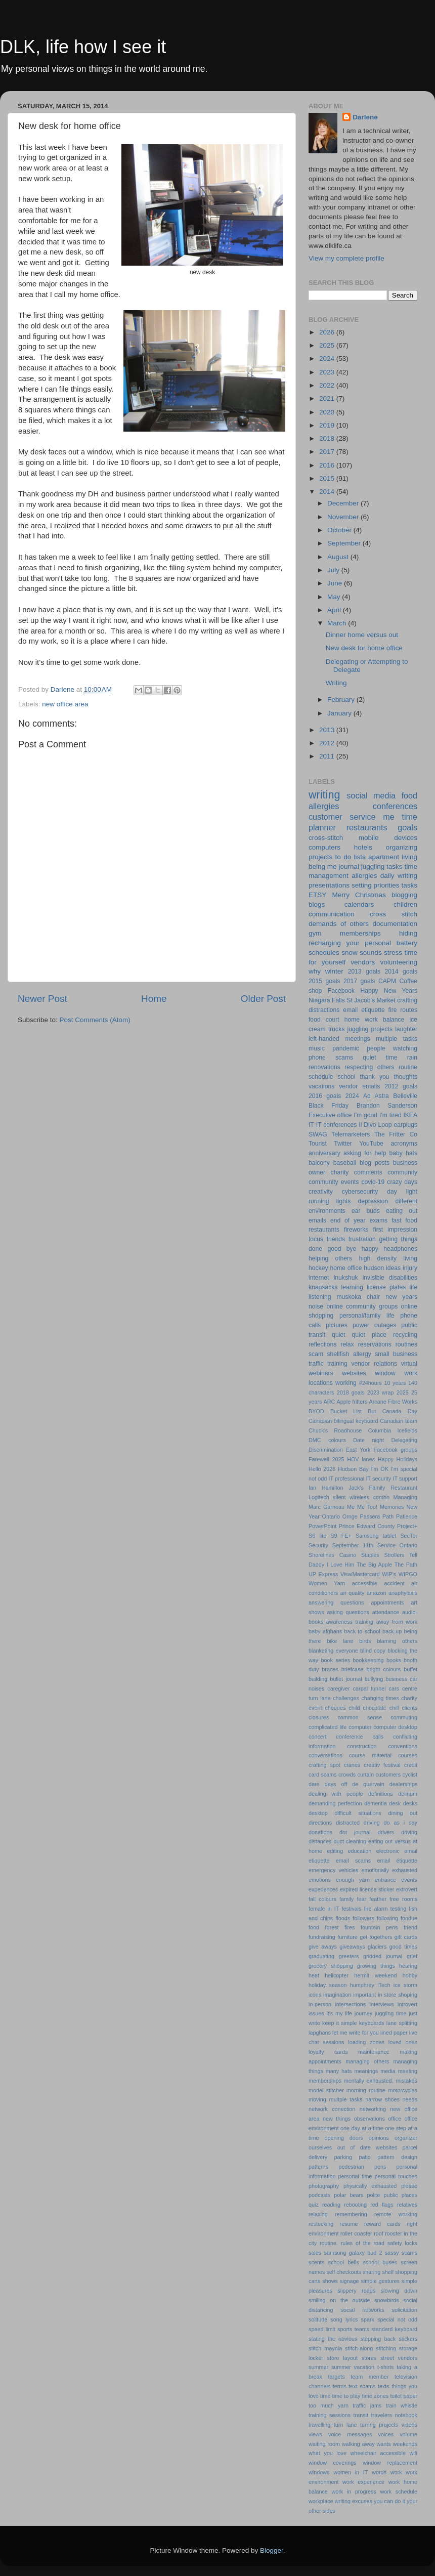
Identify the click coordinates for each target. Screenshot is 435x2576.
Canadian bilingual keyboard (343, 1421)
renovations (324, 1067)
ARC (329, 1402)
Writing (336, 683)
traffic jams (367, 2405)
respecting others (369, 1067)
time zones (375, 2396)
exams (378, 1220)
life (414, 1287)
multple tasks (346, 2099)
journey (363, 2013)
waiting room (324, 2444)
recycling (405, 1334)
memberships (325, 2081)
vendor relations (374, 1363)
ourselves (320, 2147)
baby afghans (325, 1631)
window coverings (333, 2463)
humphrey (362, 1985)
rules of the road (362, 2243)
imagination (337, 1995)
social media (371, 795)
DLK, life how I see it (83, 46)
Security (318, 1545)
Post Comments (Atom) (95, 1020)
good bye (341, 1248)
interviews (382, 2004)
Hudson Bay (353, 1469)
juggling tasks (382, 866)
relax (347, 1344)
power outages (374, 1325)
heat (314, 1975)
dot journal (355, 1832)
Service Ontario (397, 1545)
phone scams (331, 1057)
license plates (386, 1287)
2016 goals (325, 1096)
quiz (314, 2205)
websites (354, 1373)
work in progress (353, 2491)
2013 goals (364, 971)
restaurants (366, 827)
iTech (383, 1985)
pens (380, 2167)
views (315, 2434)
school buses (380, 2262)
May (334, 597)
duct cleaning (350, 1841)
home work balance (374, 1019)
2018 (327, 438)
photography (324, 2186)
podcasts (319, 2195)
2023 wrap (380, 1392)
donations (320, 1832)
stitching (386, 2348)
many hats (339, 2071)
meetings (357, 1038)
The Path (406, 1564)
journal (348, 866)
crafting (407, 1000)
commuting (403, 1717)
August (339, 557)
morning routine (365, 2090)
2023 (327, 372)
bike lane (340, 1641)
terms (339, 2386)
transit (361, 2415)
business (396, 1679)
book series (336, 1660)
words (379, 2472)
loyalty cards (328, 2052)
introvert (407, 2004)
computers (324, 847)
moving (317, 2099)
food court (324, 1019)
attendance (385, 1612)
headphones (400, 1248)
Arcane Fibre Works (393, 1402)
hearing (408, 1966)
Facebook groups (395, 1450)
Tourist (318, 1143)
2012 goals (400, 1086)
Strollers (394, 1555)
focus (316, 1239)
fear (362, 1899)
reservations (375, 1344)
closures (319, 1717)
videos (409, 2425)
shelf (388, 2272)
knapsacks (323, 1287)
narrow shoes (382, 2099)
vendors (363, 962)
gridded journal (382, 1956)
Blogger (271, 2550)
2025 (327, 345)
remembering (351, 2214)
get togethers (376, 1937)
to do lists (350, 857)
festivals (351, 1909)
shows (330, 2281)
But (372, 1411)
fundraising (322, 1937)
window (385, 1373)
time (325, 2396)
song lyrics (344, 2319)
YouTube (371, 1143)
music (317, 1048)
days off (336, 1784)
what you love (327, 2453)
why (315, 971)
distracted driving (358, 1823)
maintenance (373, 2052)
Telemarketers (350, 1134)
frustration (362, 1239)
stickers (408, 2339)
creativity (321, 1191)
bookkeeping (368, 1660)
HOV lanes (361, 1459)
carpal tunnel (369, 1688)
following (387, 1918)
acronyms (403, 1143)
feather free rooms (393, 1899)
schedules (324, 952)
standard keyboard (394, 2329)
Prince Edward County (367, 1526)
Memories (392, 1507)
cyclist (410, 1774)
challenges (346, 1698)
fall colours (322, 1899)
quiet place (369, 1334)
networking (373, 2109)
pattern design (397, 2157)
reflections (322, 1344)
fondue (409, 1918)
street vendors (398, 2358)
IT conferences (336, 1124)
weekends (405, 2444)
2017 (327, 451)
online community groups (362, 1306)
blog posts (374, 1162)
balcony (319, 1162)
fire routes (402, 1009)
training (337, 1363)
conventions (402, 1746)
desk (395, 1803)
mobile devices (388, 837)
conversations (325, 1755)
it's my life (339, 2013)
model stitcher (326, 2090)
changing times (380, 1698)
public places (400, 2195)
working (346, 1382)
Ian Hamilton (326, 1488)
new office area (65, 704)
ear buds (366, 1210)
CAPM (387, 981)
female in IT (324, 1909)
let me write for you (355, 2033)
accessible (364, 1583)
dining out (402, 1813)
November (344, 517)
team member (369, 2377)
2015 (327, 478)
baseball (344, 1162)
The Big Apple (374, 1564)
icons (315, 1995)
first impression (395, 1229)
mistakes (406, 2081)
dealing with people (336, 1794)
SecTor (408, 1536)
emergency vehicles (333, 1870)
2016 (327, 465)
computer (360, 1727)
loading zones (366, 2042)
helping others (330, 1258)
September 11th (353, 1545)
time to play (346, 2396)
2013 (327, 730)
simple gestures (380, 2281)
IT (311, 1124)
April (335, 610)
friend (410, 1927)
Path (388, 1516)
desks (410, 1803)
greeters (349, 1956)
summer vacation (352, 2367)
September (345, 543)
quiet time (380, 1057)
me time (400, 816)
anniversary (324, 1153)
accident (394, 1583)
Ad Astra (376, 1096)
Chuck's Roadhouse (335, 1430)
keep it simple (339, 2023)
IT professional (346, 1478)
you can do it (389, 2501)
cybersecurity (360, 1191)
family (346, 1899)
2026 (327, 332)
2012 (327, 743)
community (402, 1172)
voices (386, 2434)
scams (409, 2253)
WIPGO (408, 1574)
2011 (327, 756)
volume (408, 2434)
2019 (327, 425)
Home (153, 998)
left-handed (324, 1038)
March (337, 623)
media (387, 2071)
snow (349, 952)
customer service (342, 816)
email (350, 1009)
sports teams (353, 2329)
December (344, 503)
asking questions (348, 1612)
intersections (350, 2004)
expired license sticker (367, 1889)
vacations (321, 1086)
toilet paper (403, 2396)
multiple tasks (396, 1038)
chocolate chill (381, 1708)
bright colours (383, 1669)
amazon (376, 1593)
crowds (347, 1774)
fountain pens (379, 1927)
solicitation (404, 2310)
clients (409, 1708)
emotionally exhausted (389, 1870)
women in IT (350, 2472)
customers (388, 1774)
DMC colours (327, 1440)
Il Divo (367, 1124)
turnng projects (379, 2425)
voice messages (350, 2434)
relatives (407, 2205)
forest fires (340, 1927)
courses (407, 1755)
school (346, 1076)
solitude (318, 2319)
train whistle (401, 2405)
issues (316, 2013)
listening (320, 1296)
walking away (358, 2444)
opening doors (343, 2138)
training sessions (330, 2415)
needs (410, 2099)
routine (408, 1067)
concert (317, 1737)
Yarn (339, 1583)
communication (332, 914)
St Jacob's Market (370, 1000)
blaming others (397, 1641)
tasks (409, 885)
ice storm (405, 1985)
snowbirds (386, 2300)
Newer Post (42, 998)
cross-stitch (326, 837)
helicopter (337, 1975)
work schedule (398, 2491)
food (314, 1927)
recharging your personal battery (363, 943)
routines (406, 1344)
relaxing (318, 2214)
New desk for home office (364, 648)
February (342, 699)
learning (352, 1287)
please (409, 2186)
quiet (338, 1334)
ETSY (317, 895)
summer (318, 2367)
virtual (409, 1363)
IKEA (410, 1115)
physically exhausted (370, 2186)
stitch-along (359, 2348)
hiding (408, 933)
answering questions (336, 1602)
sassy (392, 2253)
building (318, 1679)
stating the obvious (333, 2339)
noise (316, 1306)
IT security (378, 1478)
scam (316, 1354)
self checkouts (343, 2272)
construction (361, 1746)
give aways (323, 1947)
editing (335, 1851)
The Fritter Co (395, 1134)
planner (322, 827)
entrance (385, 1880)
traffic (316, 1363)
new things (337, 2119)
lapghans (320, 2033)
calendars (359, 904)
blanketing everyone (333, 1651)
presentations (329, 885)
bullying (374, 1679)
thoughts (405, 1076)
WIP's (389, 1574)
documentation (394, 923)
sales (315, 2253)
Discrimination (326, 1450)
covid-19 (372, 1182)
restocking (321, 2224)
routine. (329, 2243)
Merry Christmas (358, 895)
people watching (392, 1048)
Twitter (343, 1143)
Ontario (331, 1516)
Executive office (330, 1115)
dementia (375, 1803)
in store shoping (397, 1995)
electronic (388, 1851)
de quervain (368, 1784)
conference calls (359, 1737)
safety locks (402, 2243)
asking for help (364, 1153)
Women (318, 1583)
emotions (320, 1880)
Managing (405, 1497)
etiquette (373, 1009)
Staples (370, 1555)
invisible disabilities (390, 1277)
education (360, 1851)
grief (412, 1956)
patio (364, 2157)
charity (340, 1172)
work (396, 2472)
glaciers (377, 1947)
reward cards (382, 2224)
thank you (374, 1076)
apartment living (392, 857)
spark (367, 2319)
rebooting (355, 2205)
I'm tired (390, 1115)
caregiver (338, 1688)
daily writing (398, 875)
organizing (401, 847)
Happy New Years (388, 990)
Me (351, 1507)
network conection (332, 2109)
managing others (367, 2061)
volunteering (398, 962)
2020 (327, 412)
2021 (327, 398)
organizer (406, 2138)
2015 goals (324, 981)
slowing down (399, 2291)
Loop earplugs (398, 1124)
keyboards (371, 2023)
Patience (406, 1516)
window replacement (390, 2463)
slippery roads (356, 2291)
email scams (353, 1860)
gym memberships (345, 933)
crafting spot (324, 1765)
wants (383, 2444)
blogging (404, 895)
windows (319, 2472)
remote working (395, 2214)
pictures (336, 1325)
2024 (327, 358)
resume (349, 2224)
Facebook (341, 990)
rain (412, 1057)
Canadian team (398, 1421)
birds (365, 1641)
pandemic (345, 1048)
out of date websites (367, 2147)
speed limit (322, 2329)
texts (383, 2386)
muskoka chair (358, 1296)
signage (349, 2281)
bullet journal (346, 1679)
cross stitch (393, 914)
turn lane (345, 2425)
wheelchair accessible (378, 2453)
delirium (407, 1794)
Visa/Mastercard (360, 1574)
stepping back (378, 2339)
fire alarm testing (385, 1909)
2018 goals (351, 1392)
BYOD (316, 1411)
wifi (413, 2453)
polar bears (348, 2195)
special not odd (397, 2319)
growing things (376, 1966)
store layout (342, 2358)
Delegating (404, 1440)
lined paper (394, 2033)
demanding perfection (335, 1803)
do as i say (400, 1823)
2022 (327, 385)
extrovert (406, 1889)
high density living (388, 1258)
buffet (410, 1669)
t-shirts (385, 2367)
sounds (371, 952)
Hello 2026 (322, 1469)
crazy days (402, 1182)
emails (317, 1220)
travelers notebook (394, 2415)
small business (396, 1354)
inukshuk (346, 1277)
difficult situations (357, 1813)
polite (373, 2195)
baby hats (403, 1153)
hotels (363, 847)
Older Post (263, 998)
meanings (366, 2071)
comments (368, 1172)
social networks (362, 2310)
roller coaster (356, 2233)
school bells (343, 2262)
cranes (352, 1765)
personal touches (396, 2176)
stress (393, 952)
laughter (406, 1029)
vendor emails (359, 1086)
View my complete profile (346, 258)
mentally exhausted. (369, 2081)
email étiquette (397, 1860)
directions (320, 1823)
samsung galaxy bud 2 (353, 2253)
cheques (335, 1708)
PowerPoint (322, 1526)
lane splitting (401, 2023)
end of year (348, 1220)
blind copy (372, 1651)
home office (346, 1268)
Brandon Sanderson (387, 1105)
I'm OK (379, 1469)
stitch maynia (325, 2348)
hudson (374, 1268)
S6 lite (317, 1536)
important (364, 1995)
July (334, 570)
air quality (352, 1593)
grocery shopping (331, 1966)
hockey (318, 1268)
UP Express (323, 1574)
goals (407, 827)
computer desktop (395, 1727)
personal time (355, 2176)
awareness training (349, 1622)
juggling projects (370, 1029)
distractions (324, 1009)
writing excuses (353, 2501)
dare (314, 1784)
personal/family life (367, 1315)
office (394, 2119)
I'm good (365, 1115)
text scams (362, 2386)
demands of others (339, 923)
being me (323, 866)
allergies (364, 875)
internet (319, 1277)
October (340, 530)
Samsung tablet (376, 1536)
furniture (347, 1937)
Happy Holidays (397, 1459)
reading (331, 2205)
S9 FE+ (340, 1536)
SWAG (318, 1134)
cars (394, 1688)
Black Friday (329, 1105)
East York (358, 1450)
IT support (405, 1478)
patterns (318, 2167)
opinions (379, 2138)
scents (316, 2262)
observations (369, 2119)
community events (334, 1182)
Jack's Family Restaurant (383, 1488)
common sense (359, 1717)
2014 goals (401, 971)
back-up (392, 1631)
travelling (319, 2425)
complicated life (327, 1727)
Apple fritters (352, 1402)
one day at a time (361, 2128)
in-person (320, 2004)
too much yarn (329, 2405)
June (335, 583)
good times (403, 1947)
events (409, 1880)
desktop (318, 1813)
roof (378, 2233)
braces (330, 1669)
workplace (321, 2501)
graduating (321, 1956)
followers (363, 1918)
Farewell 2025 (326, 1459)
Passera (370, 1516)
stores (369, 2358)
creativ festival (382, 1765)
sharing (371, 2272)
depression (373, 1201)
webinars (321, 1373)
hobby (410, 1975)
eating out (401, 1210)
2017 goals (359, 981)
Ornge (350, 1516)
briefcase (352, 1669)
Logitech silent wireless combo (349, 1497)
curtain (366, 1774)
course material (370, 1755)
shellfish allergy (349, 1354)
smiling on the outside (339, 2300)
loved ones (402, 2042)
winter (334, 971)
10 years (395, 1383)
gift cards (406, 1937)
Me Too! (367, 1507)
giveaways (352, 1947)
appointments (387, 1602)
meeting (407, 2071)
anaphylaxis (402, 1593)
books (393, 1660)
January (340, 713)
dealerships (403, 1784)
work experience (363, 2482)
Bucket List (346, 1411)
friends (336, 1239)
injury (410, 1268)
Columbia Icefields (392, 1430)
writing (324, 794)
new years (401, 1296)
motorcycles (402, 2090)
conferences (395, 806)
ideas (393, 1268)
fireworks (356, 1229)
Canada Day (399, 1411)
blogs (317, 904)
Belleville (405, 1096)
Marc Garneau (326, 1507)
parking (343, 2157)
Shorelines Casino (332, 1555)
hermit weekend (375, 1975)
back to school (362, 1631)
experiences (323, 1889)
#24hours (370, 1383)
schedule (321, 1076)
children (405, 904)
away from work (396, 1622)
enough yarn (353, 1880)
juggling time (390, 2013)
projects (320, 857)
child (354, 1708)
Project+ (407, 1526)
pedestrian (351, 2167)
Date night (368, 1440)
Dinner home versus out (362, 635)
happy (370, 1248)
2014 (327, 491)
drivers (386, 1832)
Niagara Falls (327, 1000)
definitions (380, 1794)
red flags (382, 2205)
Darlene (365, 117)
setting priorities (376, 885)
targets (336, 2377)
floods (342, 1918)
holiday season (327, 1985)
